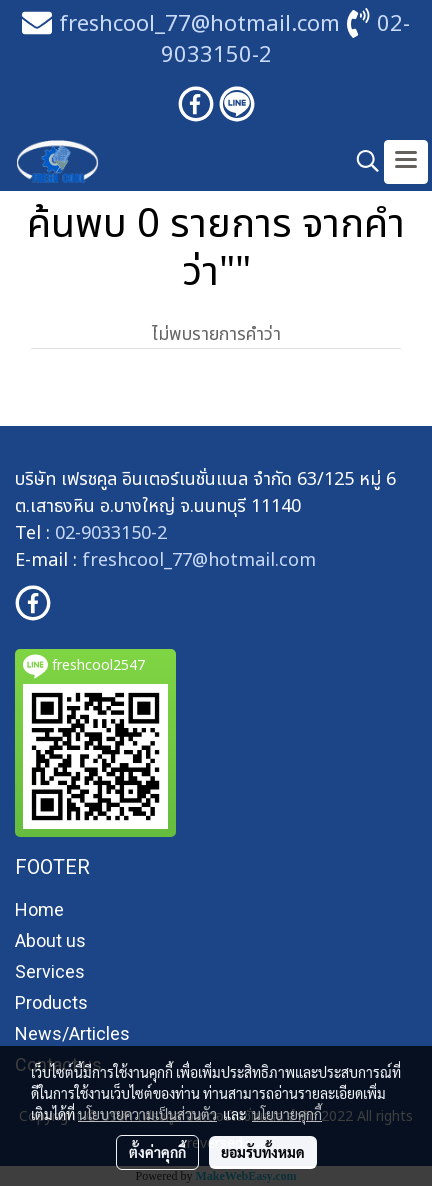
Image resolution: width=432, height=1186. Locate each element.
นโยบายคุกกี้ (287, 1114)
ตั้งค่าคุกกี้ (157, 1152)
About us (50, 940)
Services (50, 971)
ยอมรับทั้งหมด (263, 1152)
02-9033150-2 (111, 533)
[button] (361, 161)
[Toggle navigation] (406, 162)
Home (39, 909)
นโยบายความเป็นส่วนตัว (147, 1114)
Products (51, 1002)
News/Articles (72, 1033)
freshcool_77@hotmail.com (199, 560)
